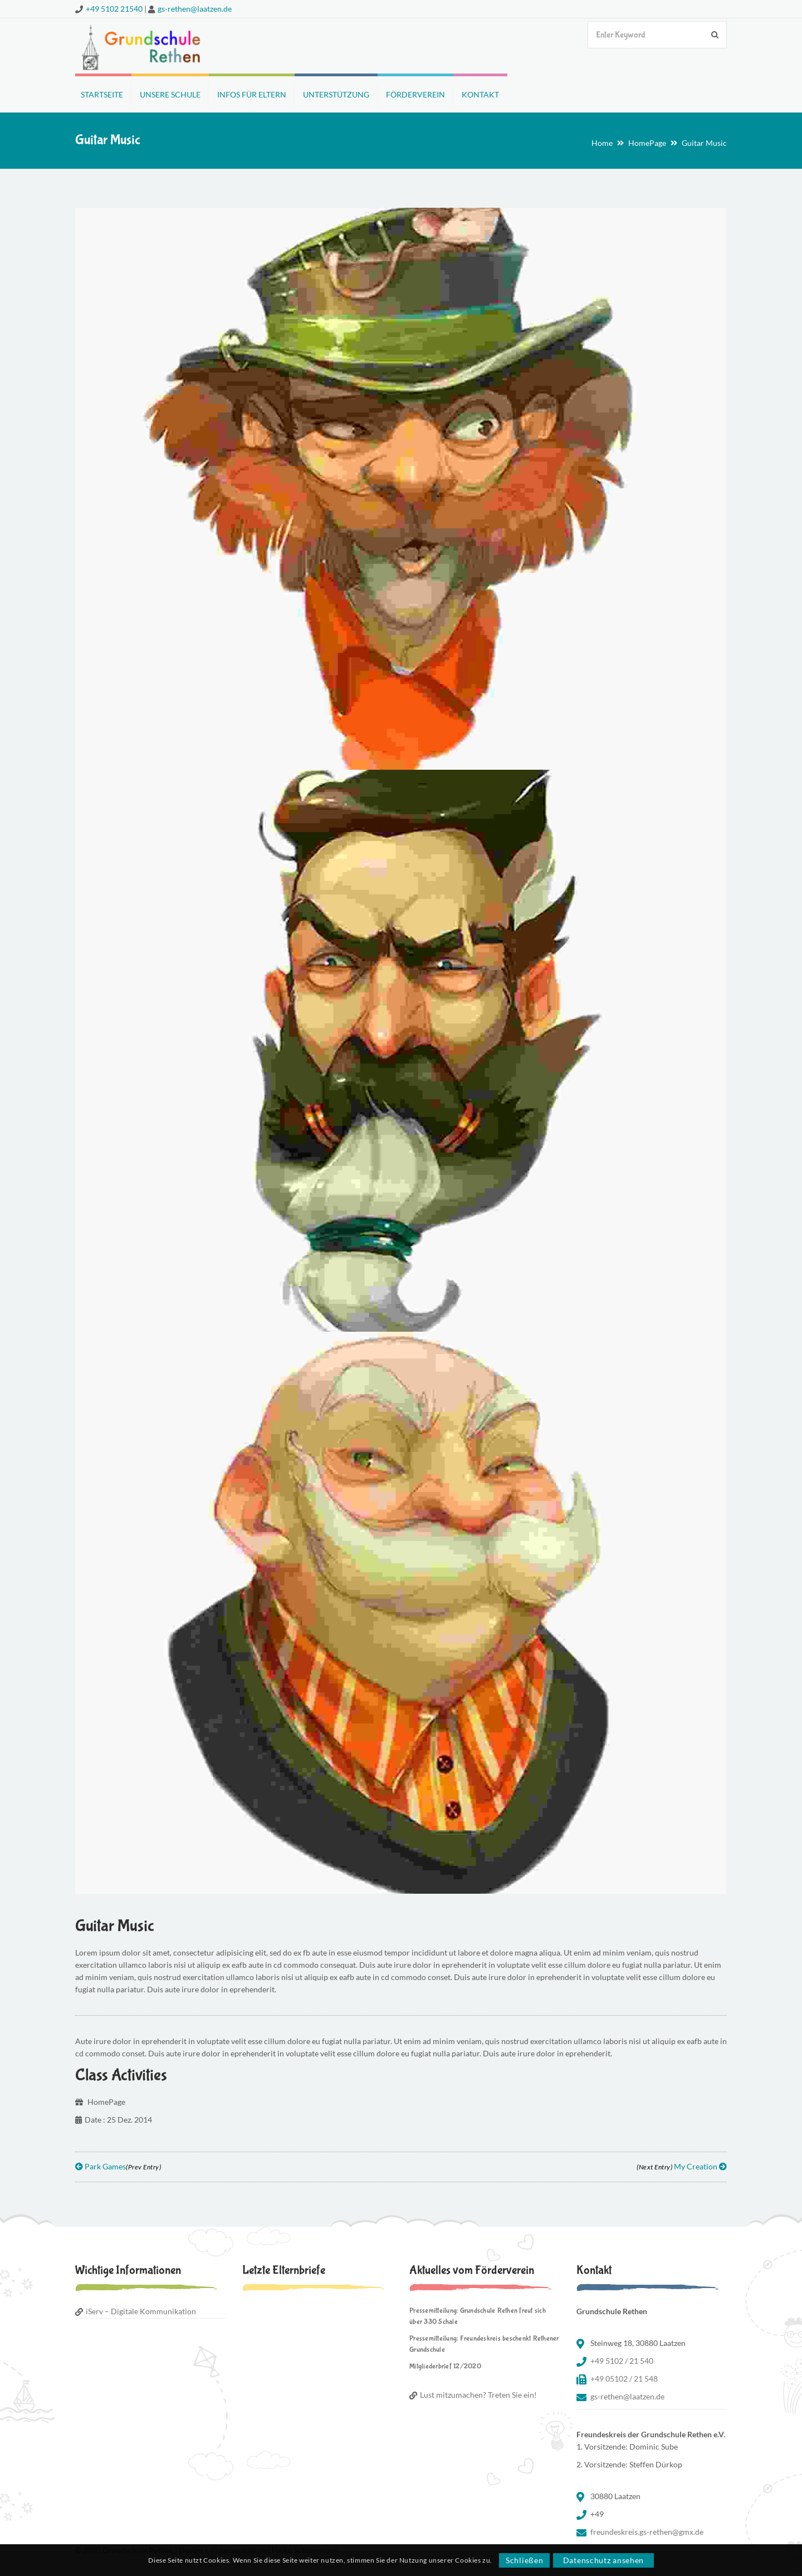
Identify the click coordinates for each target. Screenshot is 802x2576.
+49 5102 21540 (114, 8)
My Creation (682, 2166)
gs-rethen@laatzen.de (195, 8)
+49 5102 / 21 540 (621, 2360)
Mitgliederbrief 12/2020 (445, 2366)
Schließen (524, 2560)
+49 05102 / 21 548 (624, 2378)
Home (602, 143)
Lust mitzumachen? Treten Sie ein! (478, 2394)
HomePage (647, 143)
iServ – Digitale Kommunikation (141, 2311)
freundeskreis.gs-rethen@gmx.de (646, 2531)
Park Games (118, 2166)
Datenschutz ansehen (603, 2560)
